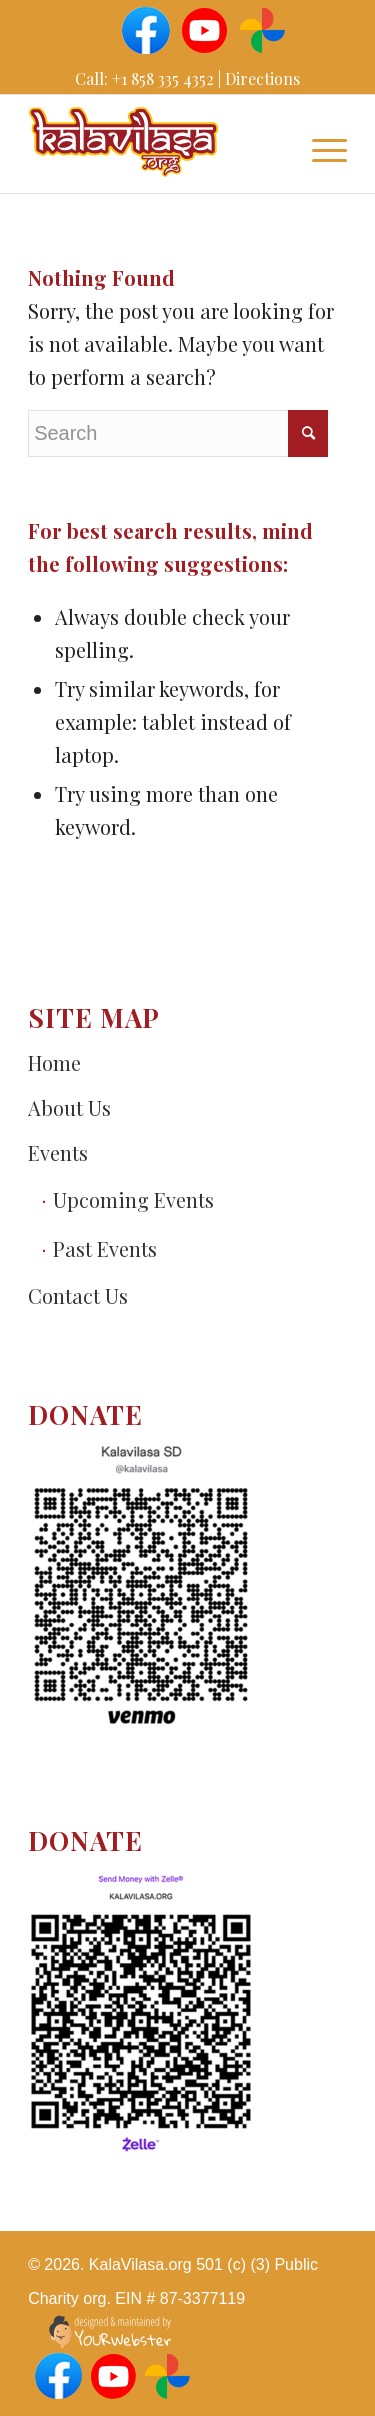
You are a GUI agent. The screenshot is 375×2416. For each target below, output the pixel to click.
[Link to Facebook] (145, 29)
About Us (69, 1107)
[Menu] (319, 147)
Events (58, 1152)
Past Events (105, 1248)
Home (54, 1062)
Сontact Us (78, 1295)
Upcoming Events (133, 1199)
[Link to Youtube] (203, 29)
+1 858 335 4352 (163, 78)
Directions (262, 78)
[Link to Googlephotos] (261, 29)
